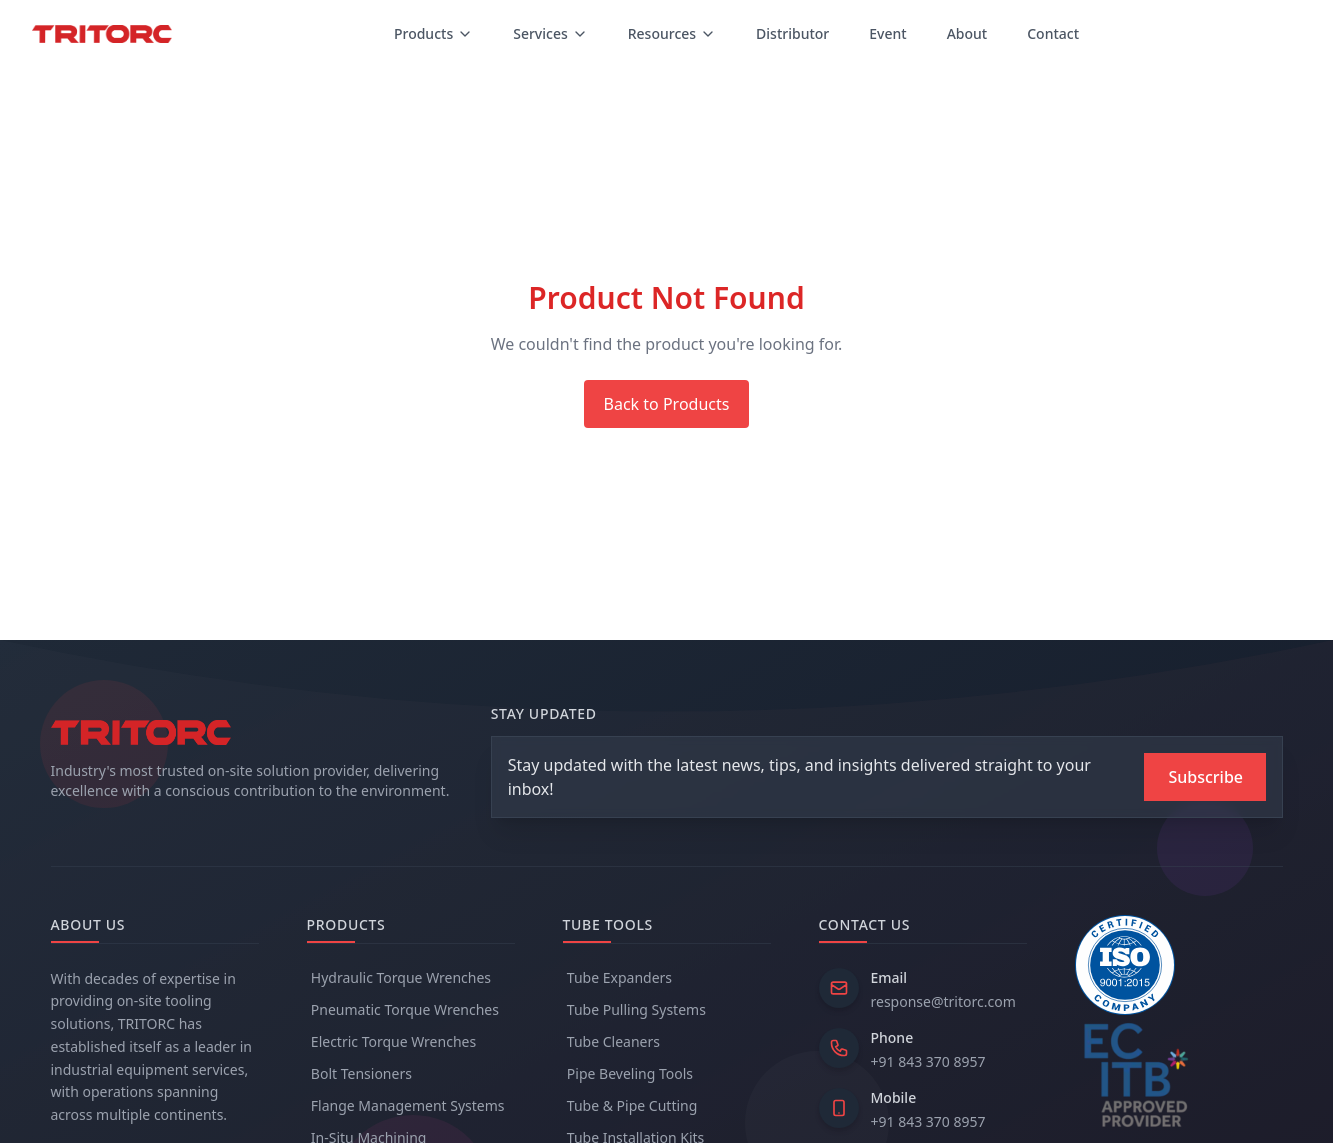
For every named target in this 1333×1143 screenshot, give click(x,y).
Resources (672, 33)
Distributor (792, 33)
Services (550, 33)
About (967, 33)
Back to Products (667, 404)
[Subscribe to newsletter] (1204, 777)
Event (887, 33)
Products (433, 33)
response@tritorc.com (943, 1001)
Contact (1053, 33)
